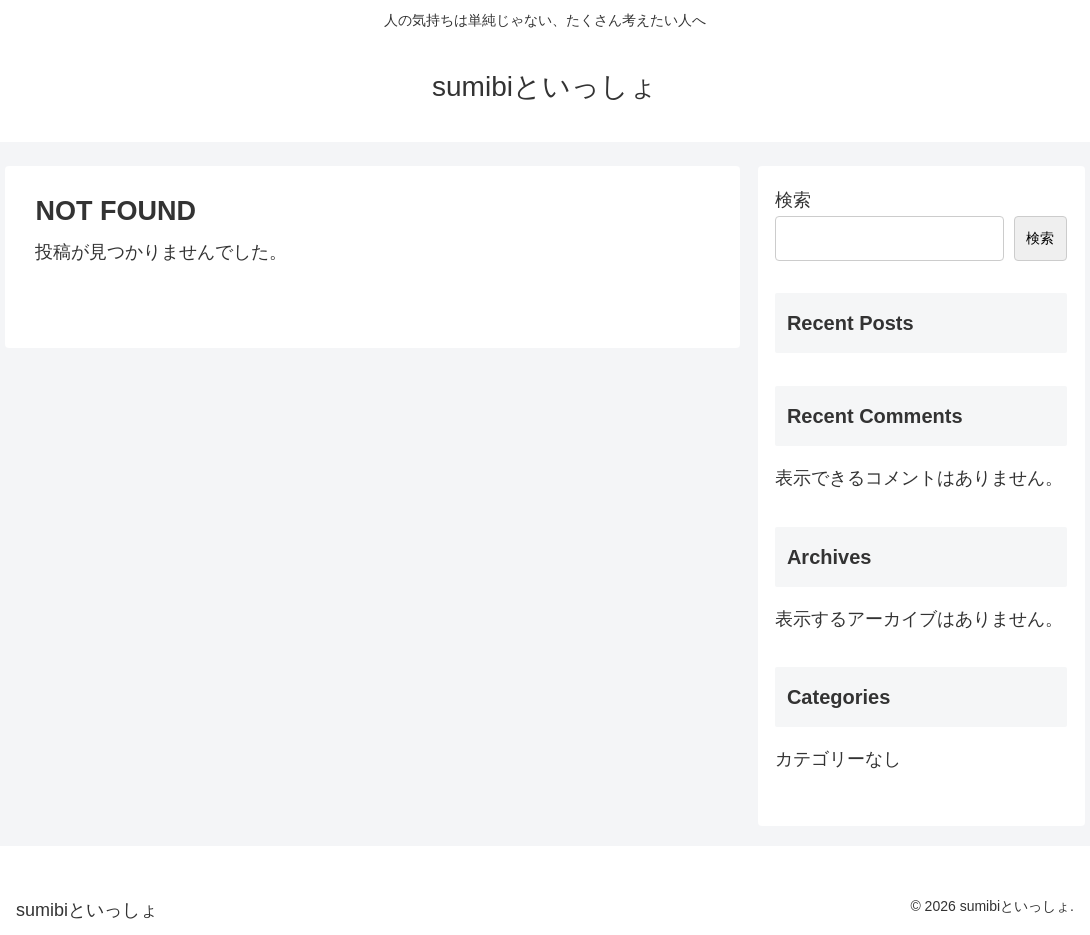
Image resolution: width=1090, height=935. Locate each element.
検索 (793, 200)
